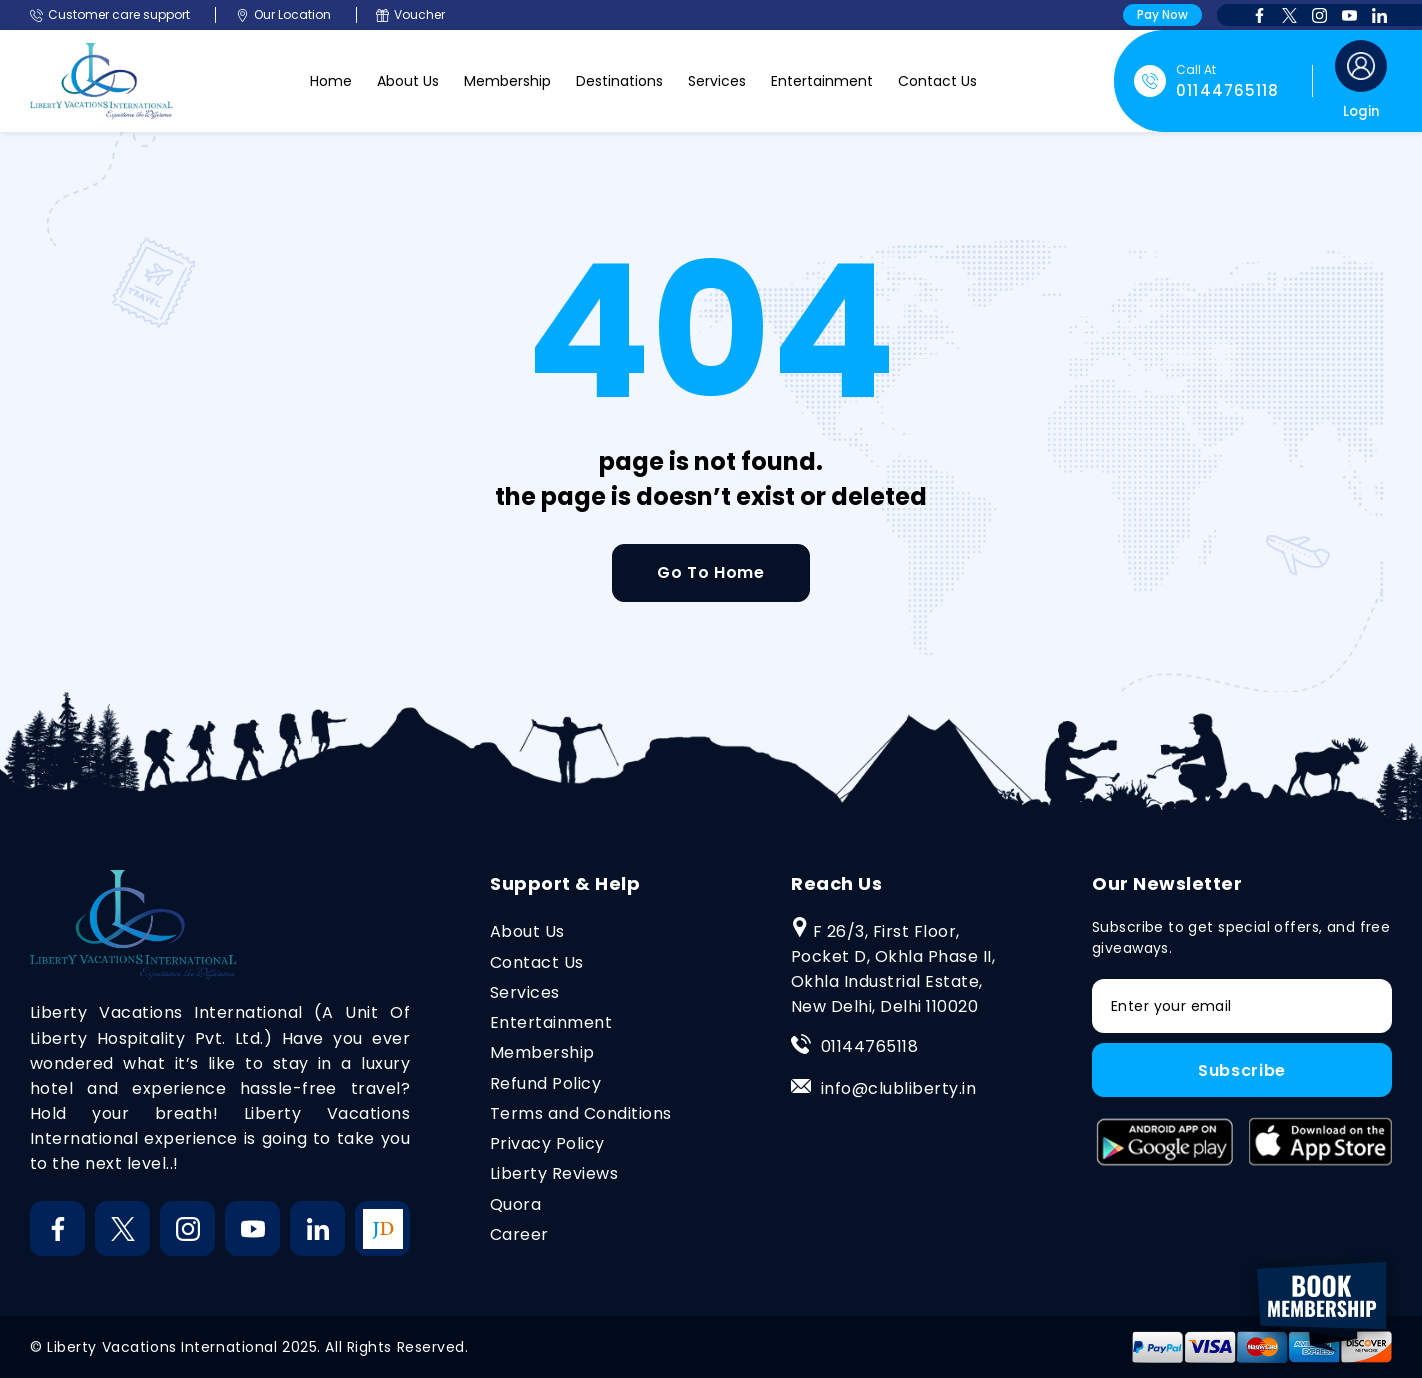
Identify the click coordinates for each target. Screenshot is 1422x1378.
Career (519, 1234)
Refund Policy (545, 1083)
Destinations (619, 81)
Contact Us (937, 81)
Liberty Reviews (554, 1173)
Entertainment (822, 81)
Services (717, 81)
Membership (507, 81)
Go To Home (710, 572)
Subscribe (1242, 1070)
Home (331, 81)
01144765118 (869, 1046)
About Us (408, 81)
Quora (515, 1204)
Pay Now (1162, 14)
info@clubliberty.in (898, 1088)
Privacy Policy (547, 1143)
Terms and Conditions (581, 1113)
